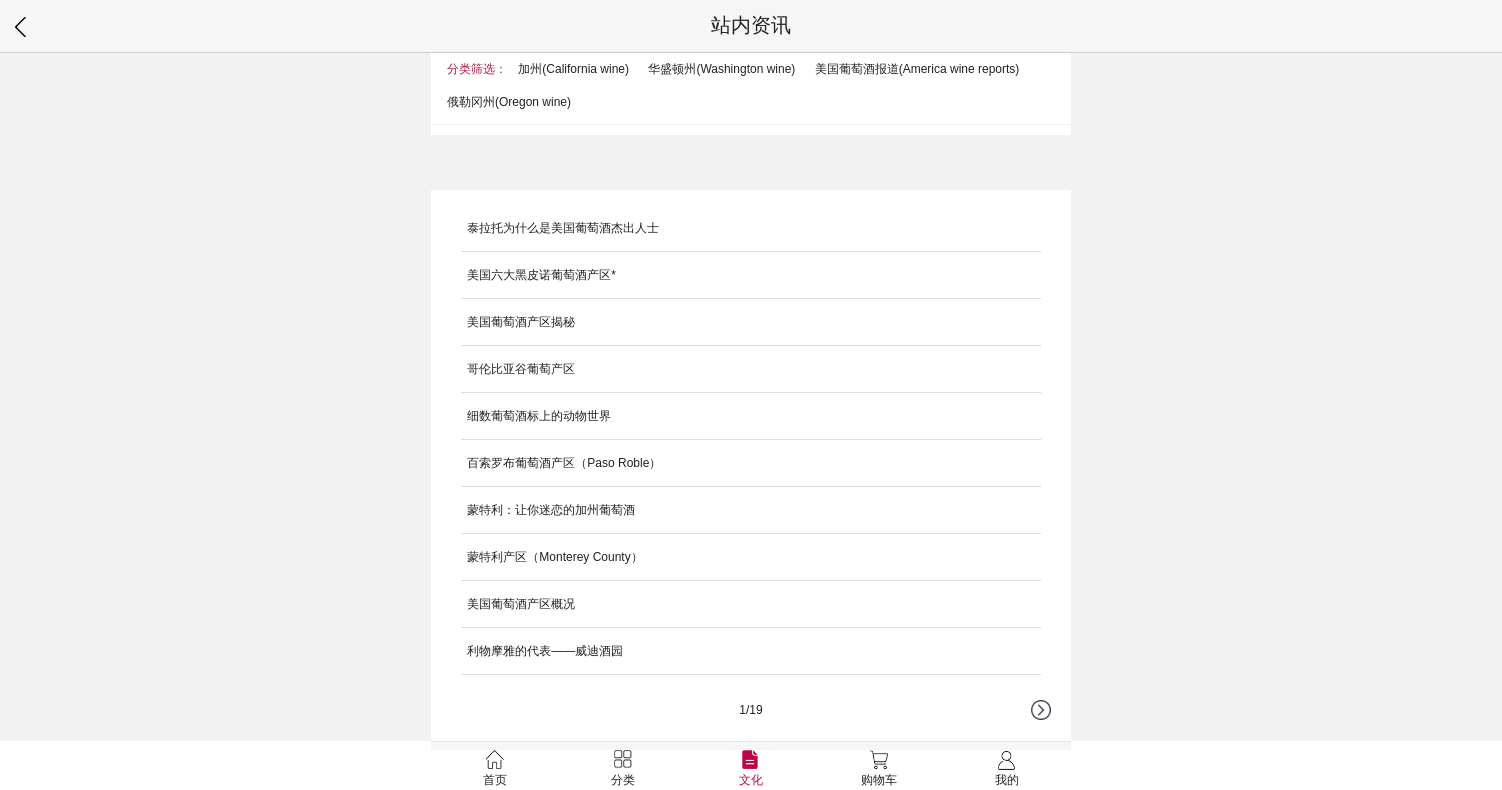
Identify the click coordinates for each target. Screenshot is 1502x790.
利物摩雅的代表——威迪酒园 (545, 651)
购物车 (879, 768)
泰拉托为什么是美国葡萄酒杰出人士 (563, 228)
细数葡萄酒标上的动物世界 (539, 416)
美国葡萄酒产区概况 (521, 604)
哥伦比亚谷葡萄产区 (521, 369)
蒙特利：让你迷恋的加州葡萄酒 (551, 510)
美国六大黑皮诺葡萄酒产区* (541, 275)
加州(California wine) (573, 69)
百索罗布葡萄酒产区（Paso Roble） (564, 463)
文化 (751, 768)
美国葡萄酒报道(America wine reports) (917, 69)
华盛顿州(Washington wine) (721, 69)
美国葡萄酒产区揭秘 (521, 322)
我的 (1007, 768)
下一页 (1051, 720)
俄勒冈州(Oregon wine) (509, 102)
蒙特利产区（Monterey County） (554, 557)
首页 (495, 768)
